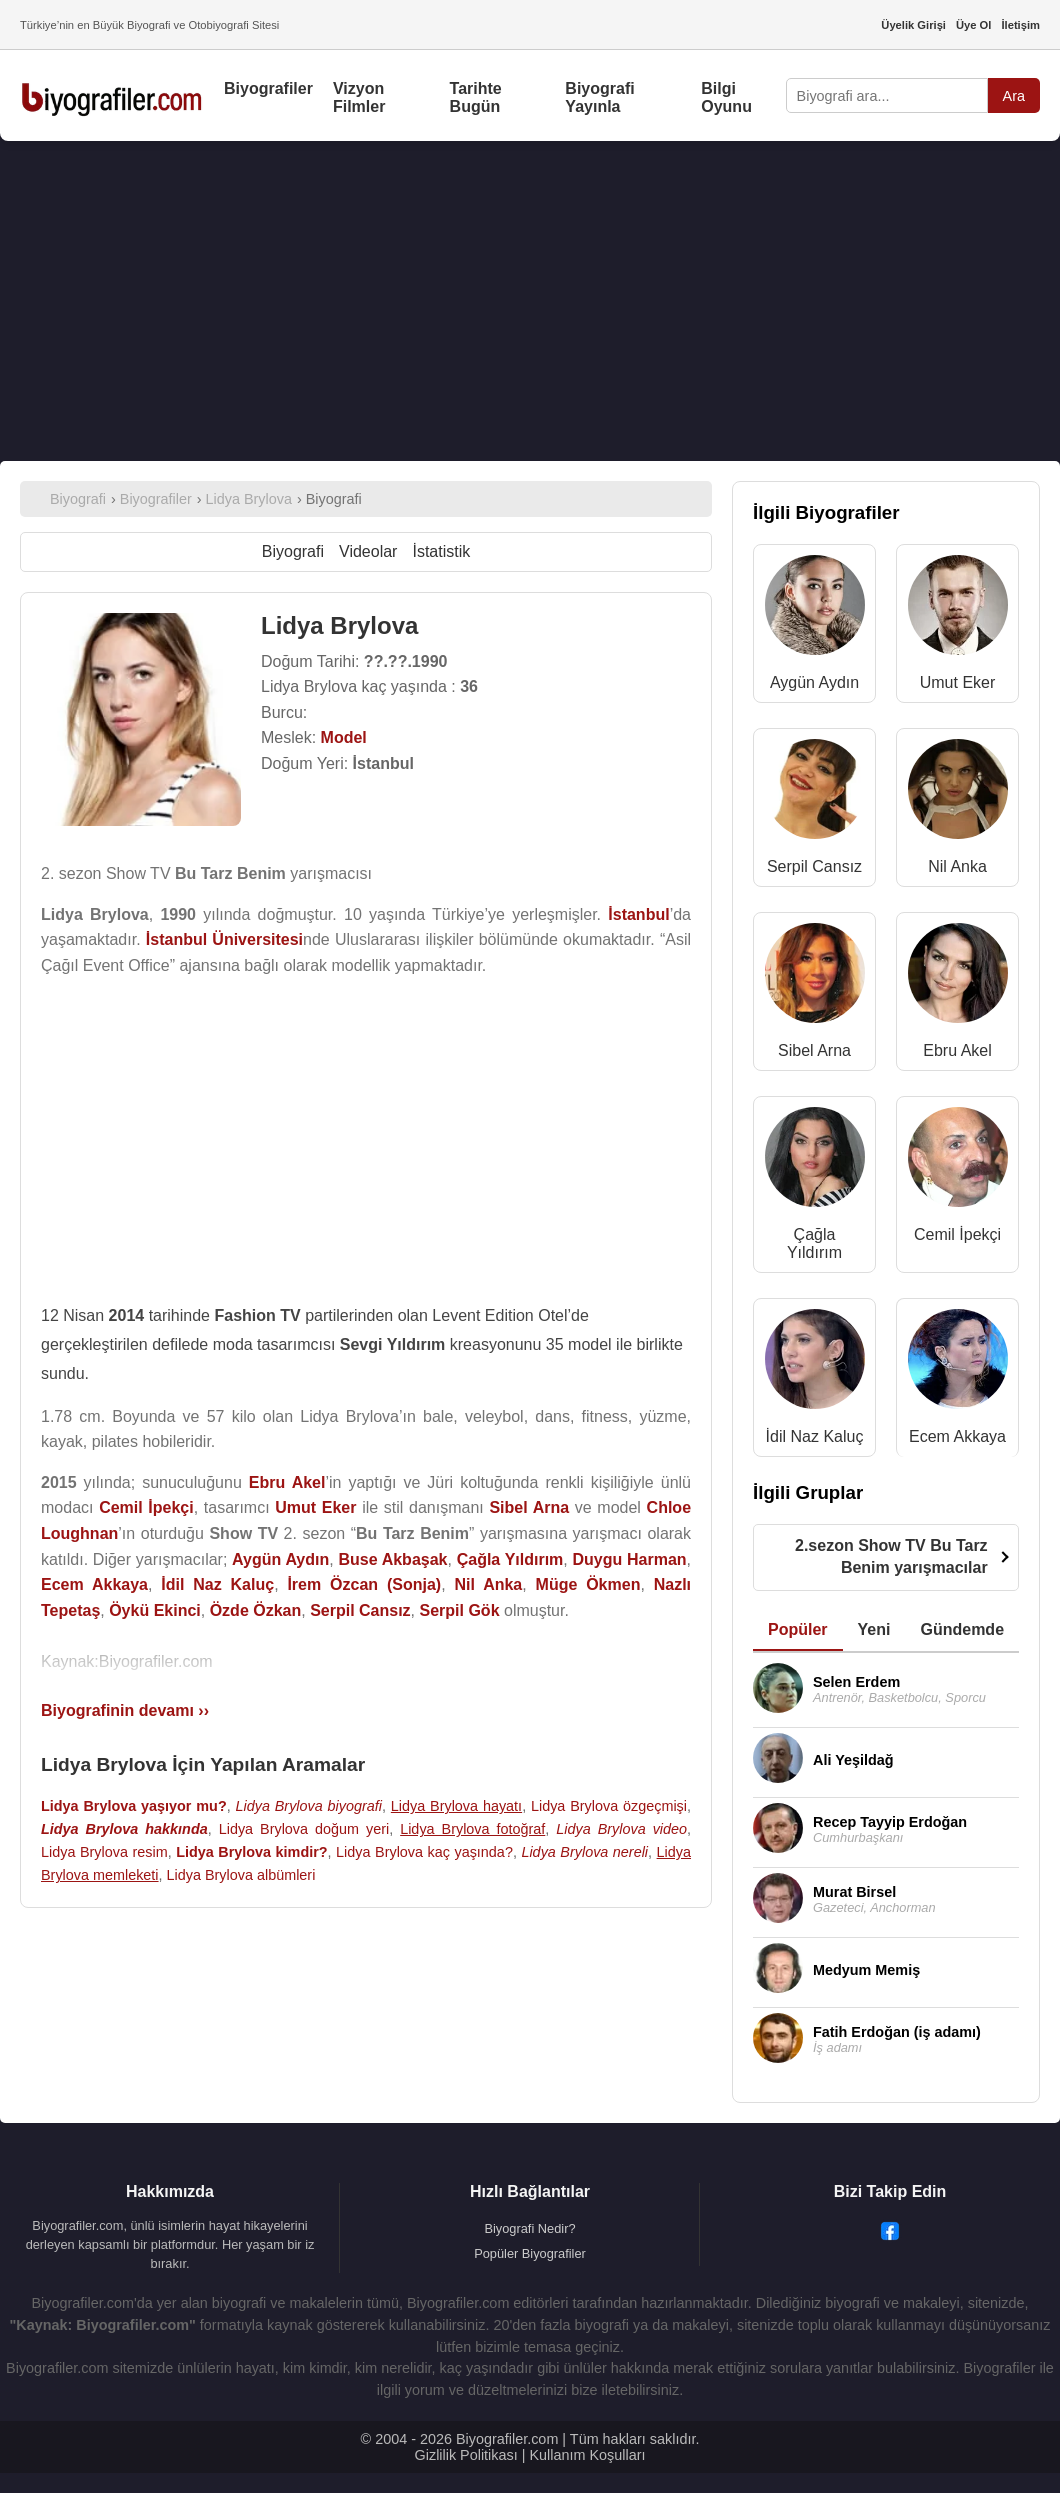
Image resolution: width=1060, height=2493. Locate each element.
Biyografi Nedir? (529, 2228)
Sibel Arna (814, 1050)
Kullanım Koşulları (587, 2455)
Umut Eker (958, 682)
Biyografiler (268, 88)
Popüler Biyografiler (530, 2253)
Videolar (368, 551)
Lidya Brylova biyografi (309, 1806)
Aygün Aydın (814, 682)
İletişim (1020, 25)
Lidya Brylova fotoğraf (472, 1829)
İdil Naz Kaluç (815, 1436)
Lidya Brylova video (621, 1829)
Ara (1014, 96)
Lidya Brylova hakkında (124, 1829)
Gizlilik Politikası (466, 2455)
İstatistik (441, 551)
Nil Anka (957, 866)
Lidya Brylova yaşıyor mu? (134, 1806)
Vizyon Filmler (359, 97)
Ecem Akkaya (957, 1436)
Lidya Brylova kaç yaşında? (424, 1852)
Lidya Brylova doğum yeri (304, 1829)
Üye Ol (973, 25)
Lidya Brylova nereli (584, 1852)
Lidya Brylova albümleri (241, 1875)
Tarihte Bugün (476, 97)
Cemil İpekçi (957, 1234)
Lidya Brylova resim (104, 1852)
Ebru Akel (957, 1050)
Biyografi (293, 551)
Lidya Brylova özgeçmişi (609, 1806)
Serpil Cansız (814, 866)
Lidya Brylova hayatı (456, 1806)
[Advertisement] (530, 301)
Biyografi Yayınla (599, 97)
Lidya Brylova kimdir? (251, 1852)
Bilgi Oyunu (726, 97)
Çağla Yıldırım (814, 1243)
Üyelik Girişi (913, 25)
